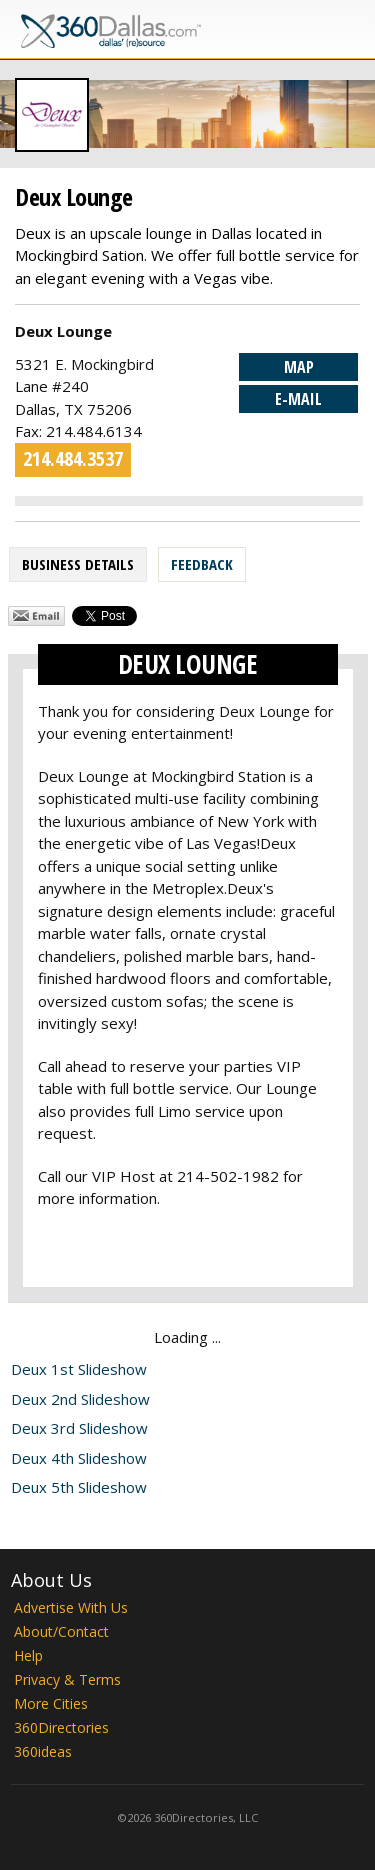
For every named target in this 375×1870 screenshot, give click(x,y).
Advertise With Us (71, 1607)
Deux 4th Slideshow (79, 1458)
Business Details (78, 564)
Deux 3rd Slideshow (79, 1428)
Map (299, 367)
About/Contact (61, 1631)
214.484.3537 (73, 458)
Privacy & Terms (67, 1679)
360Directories (61, 1727)
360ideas (43, 1751)
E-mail (298, 399)
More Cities (51, 1703)
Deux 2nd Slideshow (80, 1399)
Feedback (202, 564)
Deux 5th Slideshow (79, 1487)
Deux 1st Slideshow (79, 1369)
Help (28, 1655)
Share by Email (36, 616)
